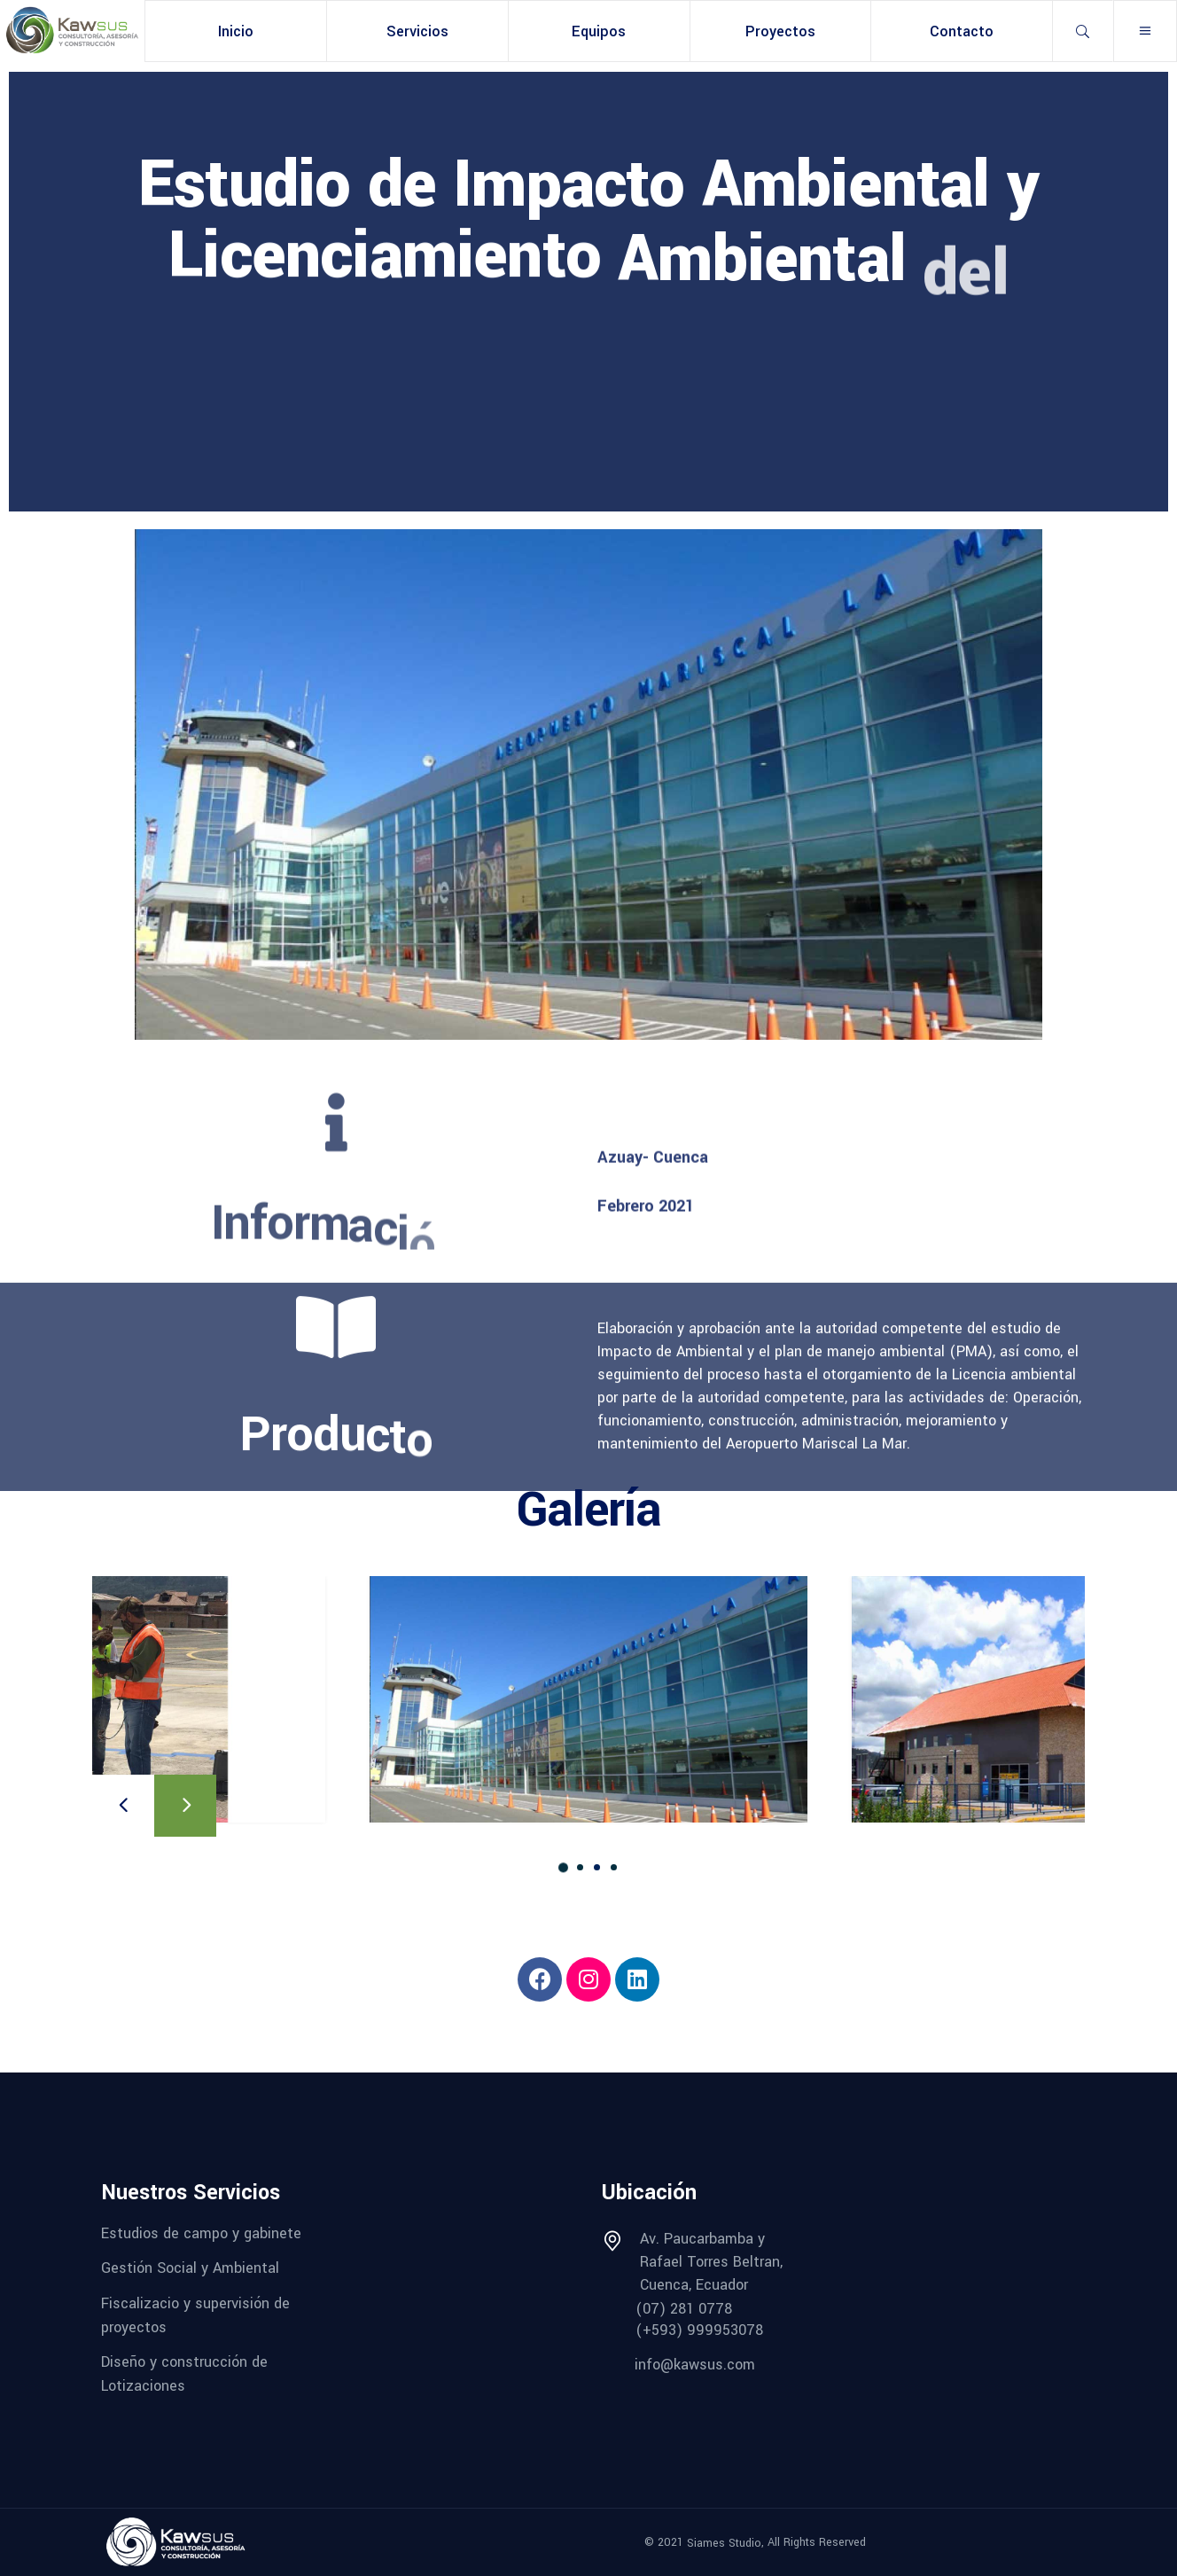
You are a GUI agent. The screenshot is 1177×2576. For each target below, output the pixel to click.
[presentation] (123, 1806)
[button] (563, 1867)
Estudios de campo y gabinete (201, 2232)
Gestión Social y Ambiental (190, 2268)
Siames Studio (724, 2542)
